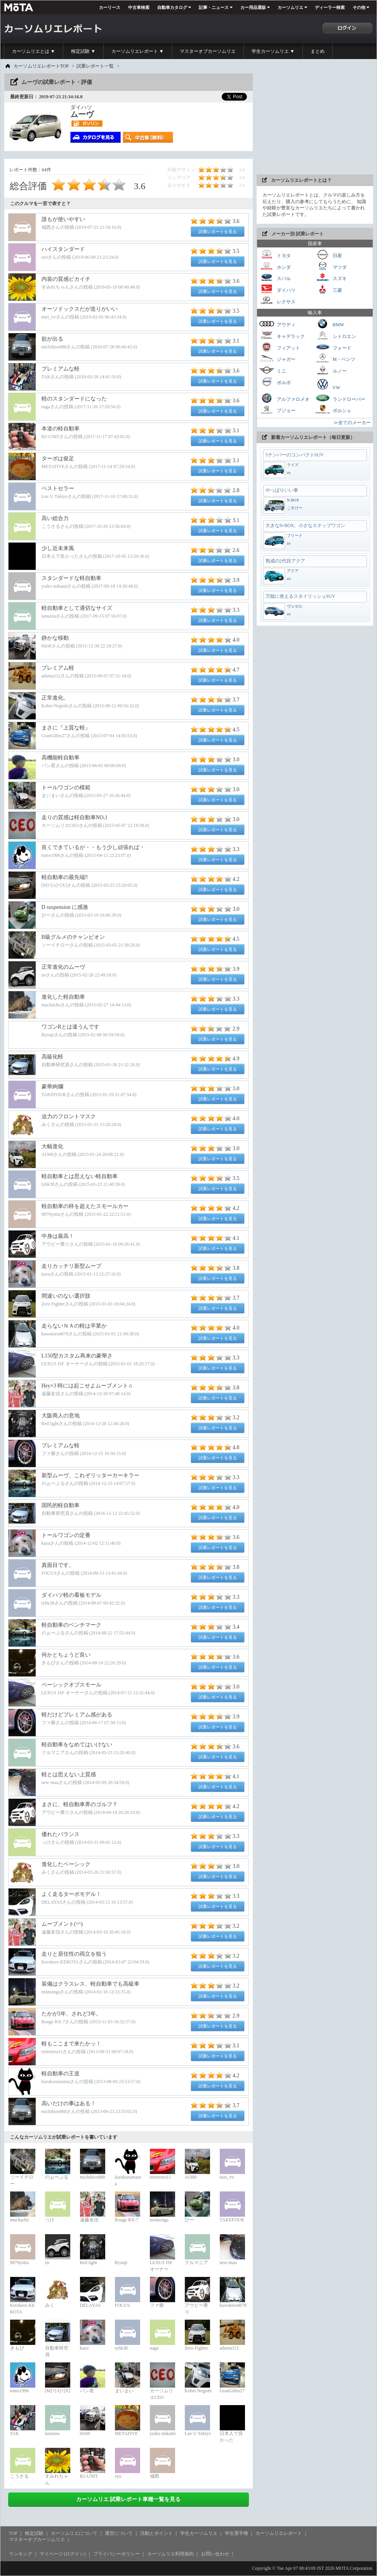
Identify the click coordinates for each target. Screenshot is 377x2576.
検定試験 (34, 2533)
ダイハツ (277, 289)
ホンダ (275, 266)
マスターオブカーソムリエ (208, 51)
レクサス (277, 301)
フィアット (279, 347)
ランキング (20, 2554)
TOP (13, 2533)
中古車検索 (138, 7)
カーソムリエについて (74, 2533)
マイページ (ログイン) (63, 2554)
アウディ (277, 324)
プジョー (277, 409)
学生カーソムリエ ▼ (273, 51)
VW (328, 384)
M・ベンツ (335, 358)
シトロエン (335, 335)
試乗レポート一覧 (95, 66)
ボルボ (275, 381)
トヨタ (275, 254)
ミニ (272, 370)
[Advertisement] (315, 122)
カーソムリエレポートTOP (41, 66)
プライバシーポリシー (116, 2554)
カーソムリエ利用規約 (170, 2554)
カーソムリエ (290, 7)
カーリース (109, 7)
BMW (329, 324)
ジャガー (277, 358)
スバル (275, 277)
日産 (328, 254)
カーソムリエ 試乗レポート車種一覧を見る (128, 2499)
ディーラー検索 (330, 7)
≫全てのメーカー (352, 422)
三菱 (328, 289)
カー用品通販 (253, 7)
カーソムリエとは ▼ (33, 51)
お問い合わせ (215, 2554)
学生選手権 (236, 2533)
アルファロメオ (284, 398)
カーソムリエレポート (278, 2533)
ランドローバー (340, 398)
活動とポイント (156, 2533)
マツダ (331, 266)
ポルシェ (333, 409)
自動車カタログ (172, 7)
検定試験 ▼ (83, 51)
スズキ (331, 277)
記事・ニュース (214, 7)
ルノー (331, 370)
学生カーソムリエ (198, 2533)
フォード (333, 347)
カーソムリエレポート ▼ (137, 51)
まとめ (318, 51)
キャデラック (282, 335)
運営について (119, 2533)
